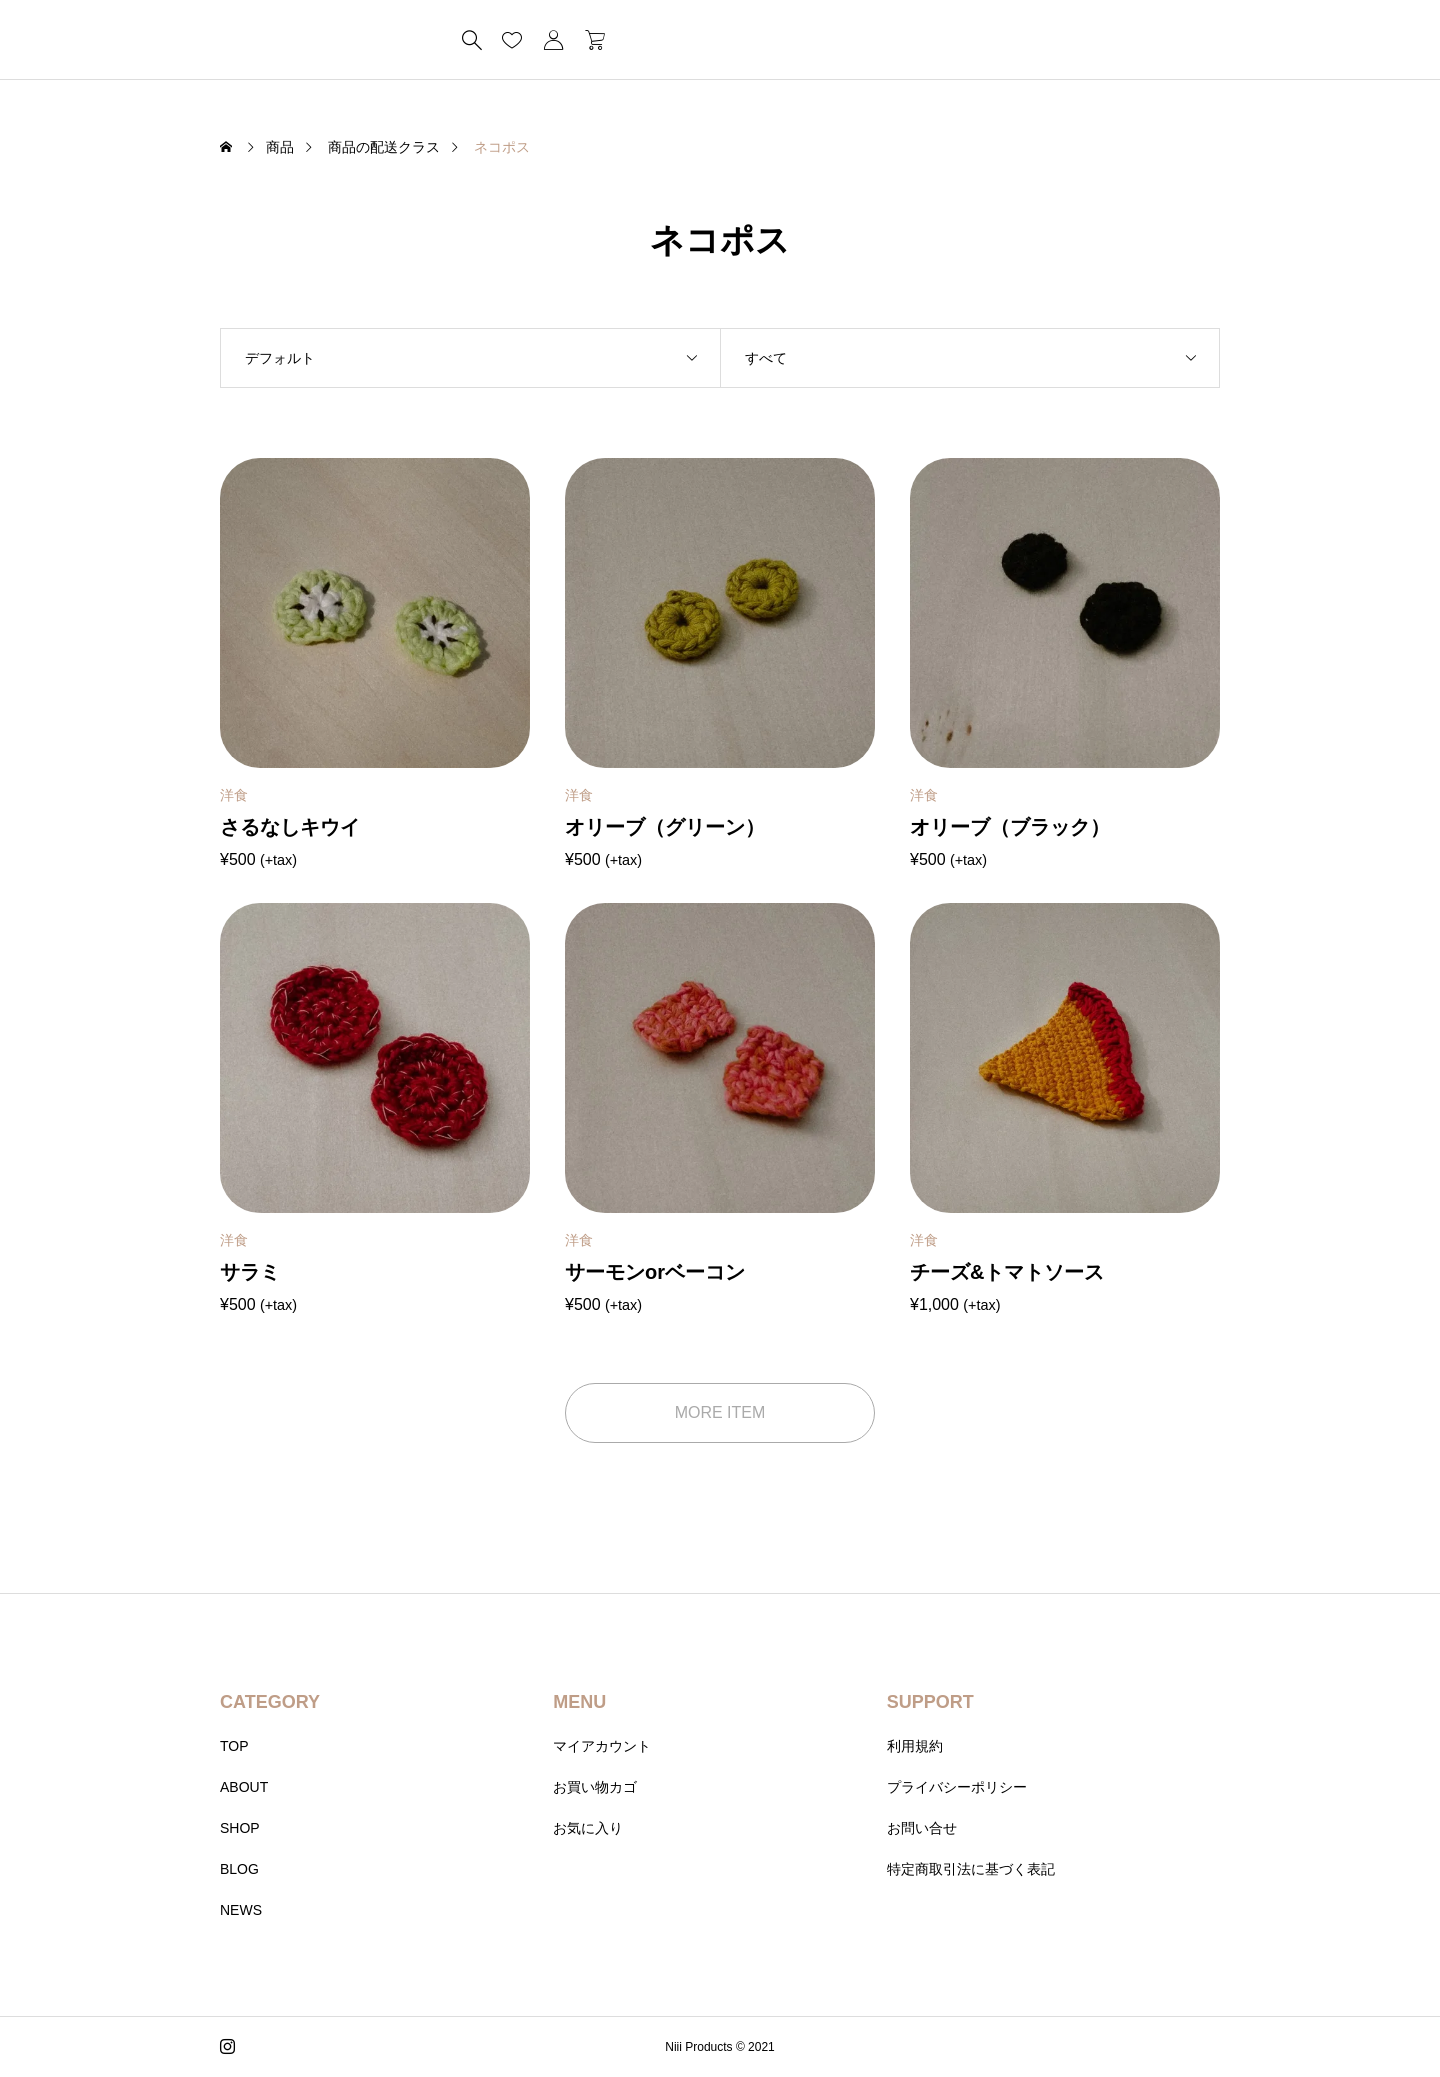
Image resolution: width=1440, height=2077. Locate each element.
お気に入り (588, 1828)
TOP (234, 1746)
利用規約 (915, 1746)
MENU (579, 1702)
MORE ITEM (720, 1412)
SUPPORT (930, 1702)
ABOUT (244, 1787)
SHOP (240, 1828)
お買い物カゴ (595, 1787)
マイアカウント (602, 1746)
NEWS (241, 1910)
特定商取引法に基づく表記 (971, 1869)
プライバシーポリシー (957, 1787)
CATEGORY (270, 1702)
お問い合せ (922, 1828)
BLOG (239, 1869)
